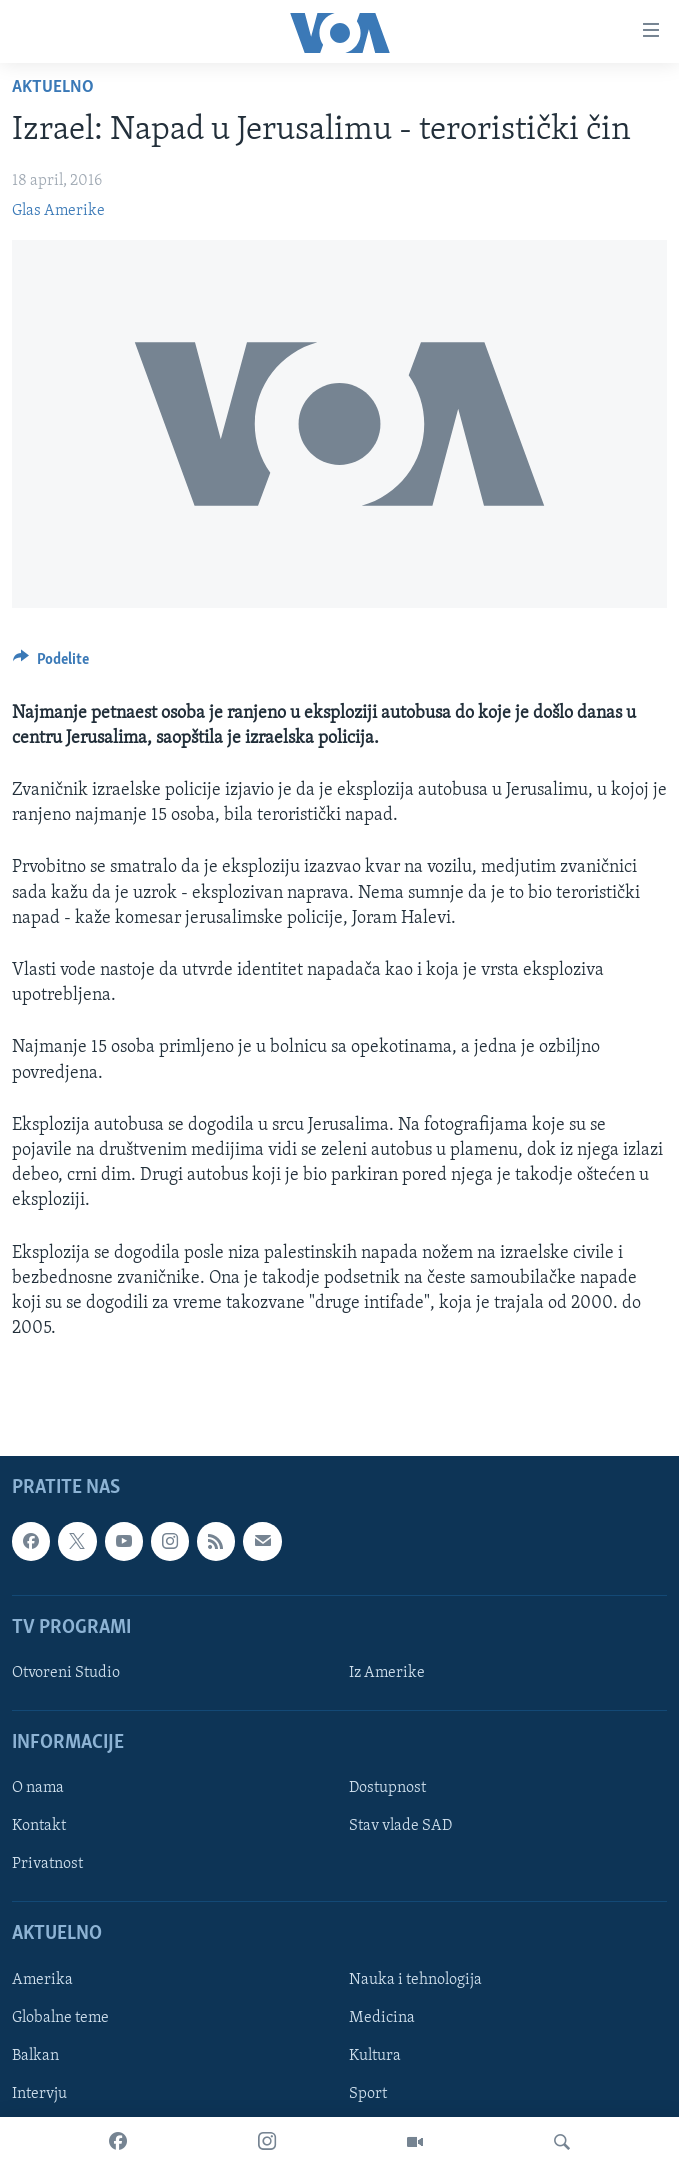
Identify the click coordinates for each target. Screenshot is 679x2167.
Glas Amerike (58, 211)
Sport (368, 2094)
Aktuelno (53, 87)
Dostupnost (387, 1789)
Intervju (39, 2094)
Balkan (35, 2056)
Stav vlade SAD (400, 1827)
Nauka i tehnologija (415, 1980)
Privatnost (47, 1865)
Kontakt (39, 1827)
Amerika (42, 1980)
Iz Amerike (387, 1673)
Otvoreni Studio (66, 1673)
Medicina (382, 2018)
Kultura (375, 2056)
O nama (38, 1789)
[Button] (51, 664)
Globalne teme (60, 2018)
